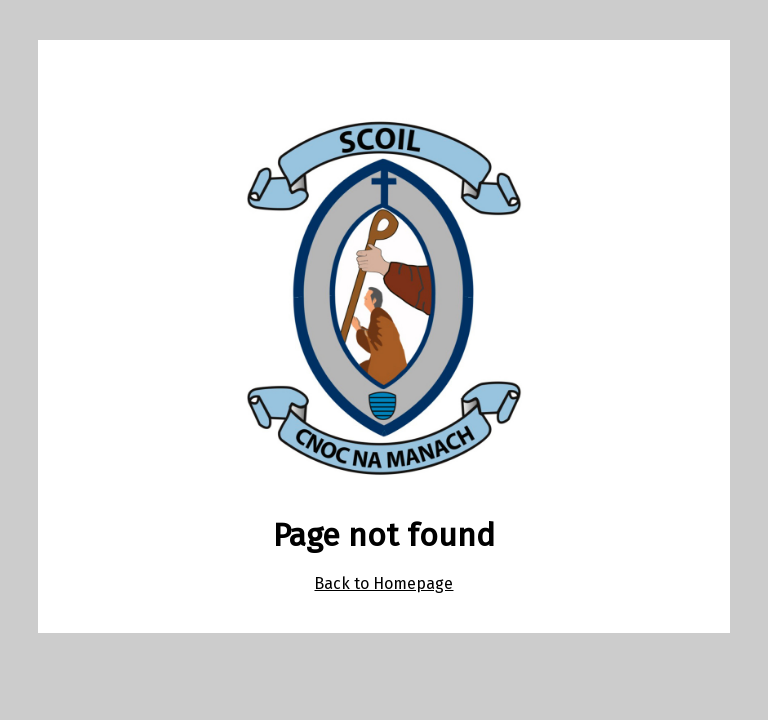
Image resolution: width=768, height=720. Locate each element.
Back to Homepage (383, 583)
